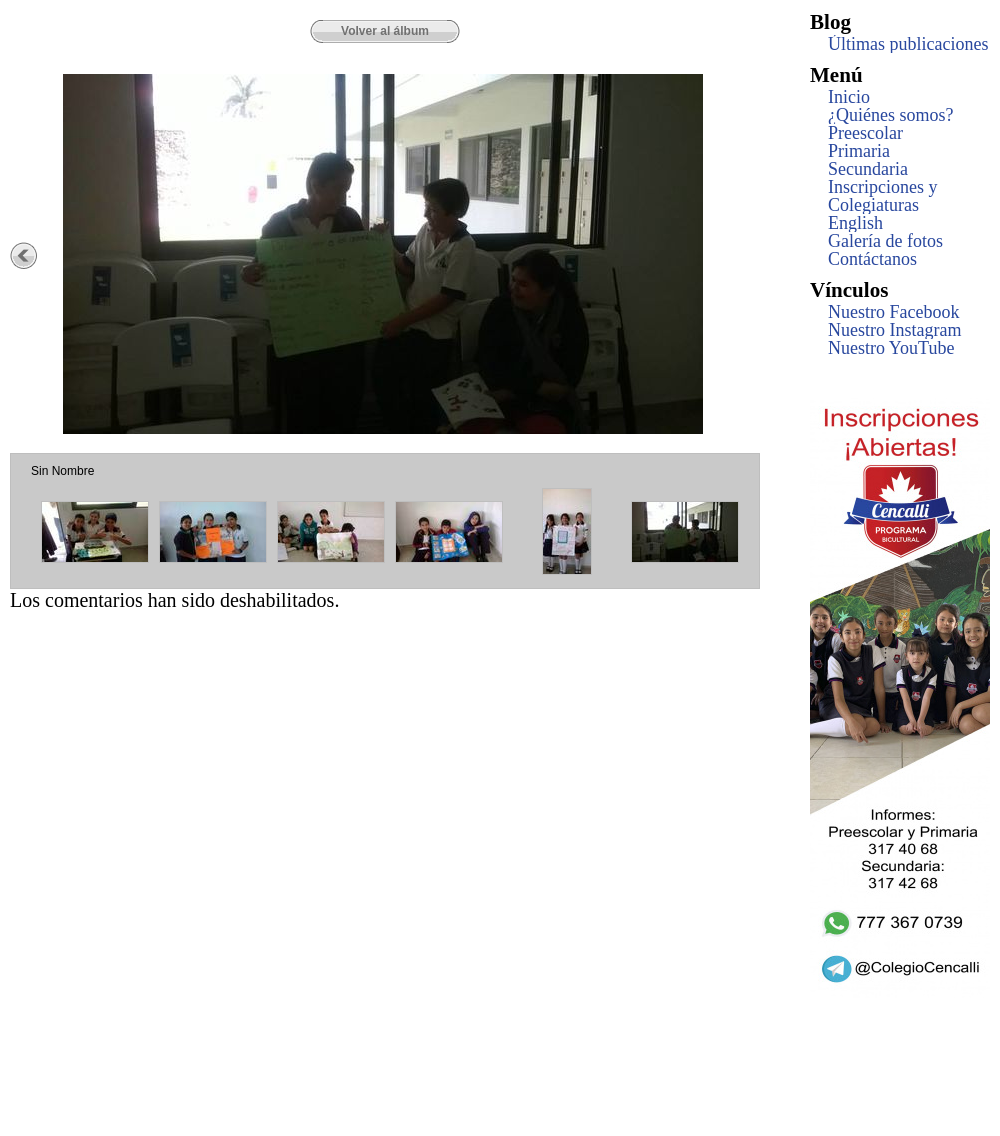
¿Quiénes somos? (890, 115)
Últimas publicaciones (908, 44)
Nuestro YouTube (891, 348)
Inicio (849, 97)
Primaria (859, 151)
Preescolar (865, 133)
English (855, 223)
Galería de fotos (885, 241)
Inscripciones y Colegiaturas (882, 196)
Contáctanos (872, 259)
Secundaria (868, 169)
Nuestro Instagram (894, 330)
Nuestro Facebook (893, 312)
